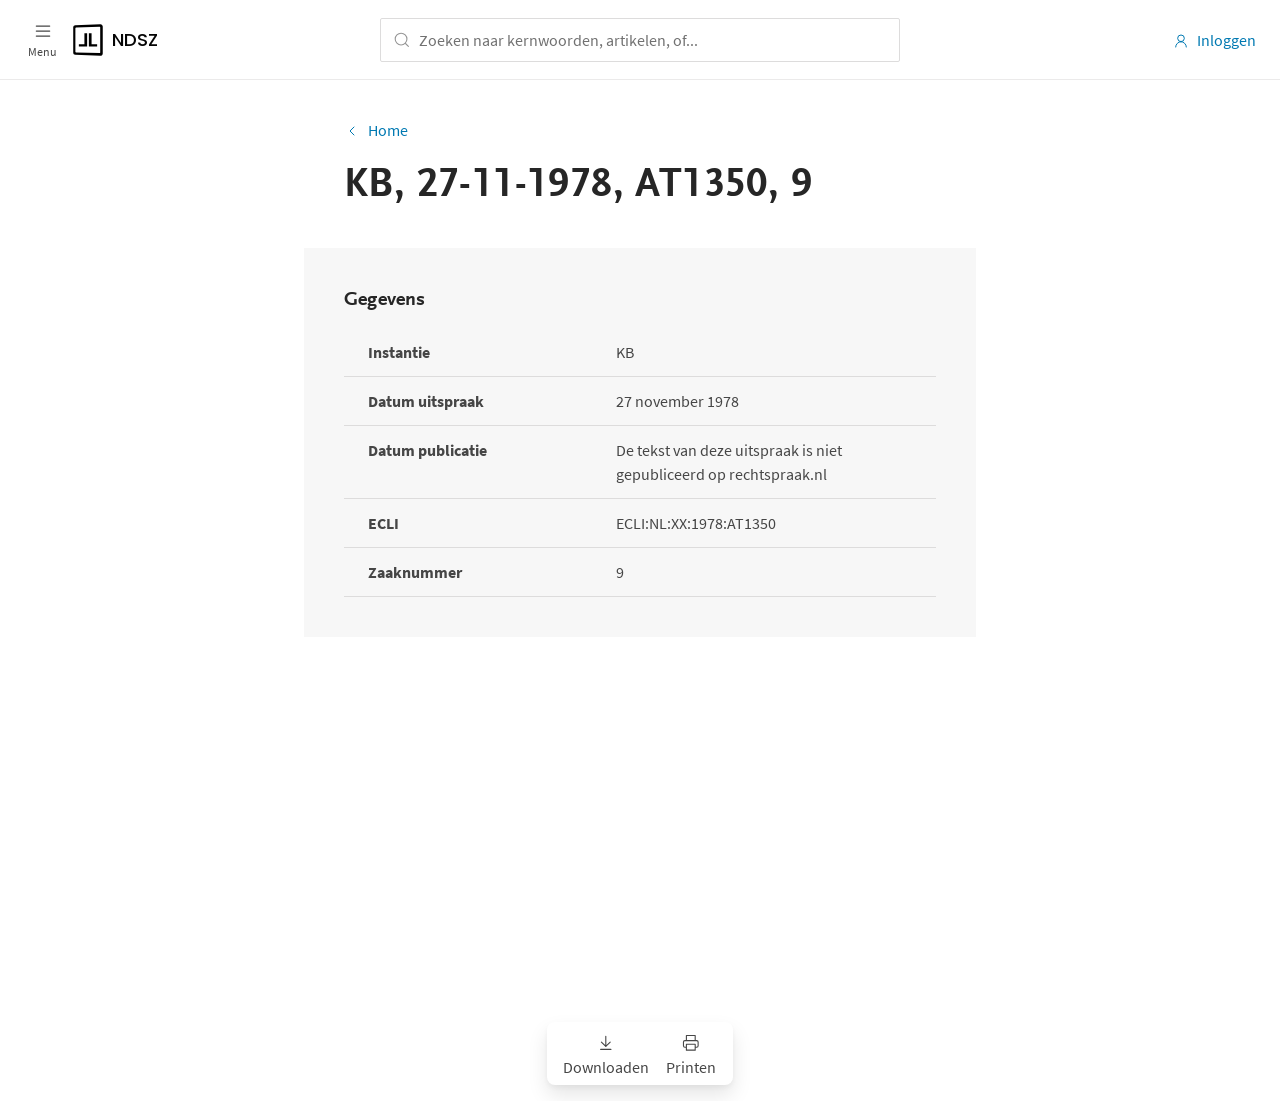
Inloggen (1214, 40)
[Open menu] (42, 40)
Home (376, 130)
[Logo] (194, 40)
